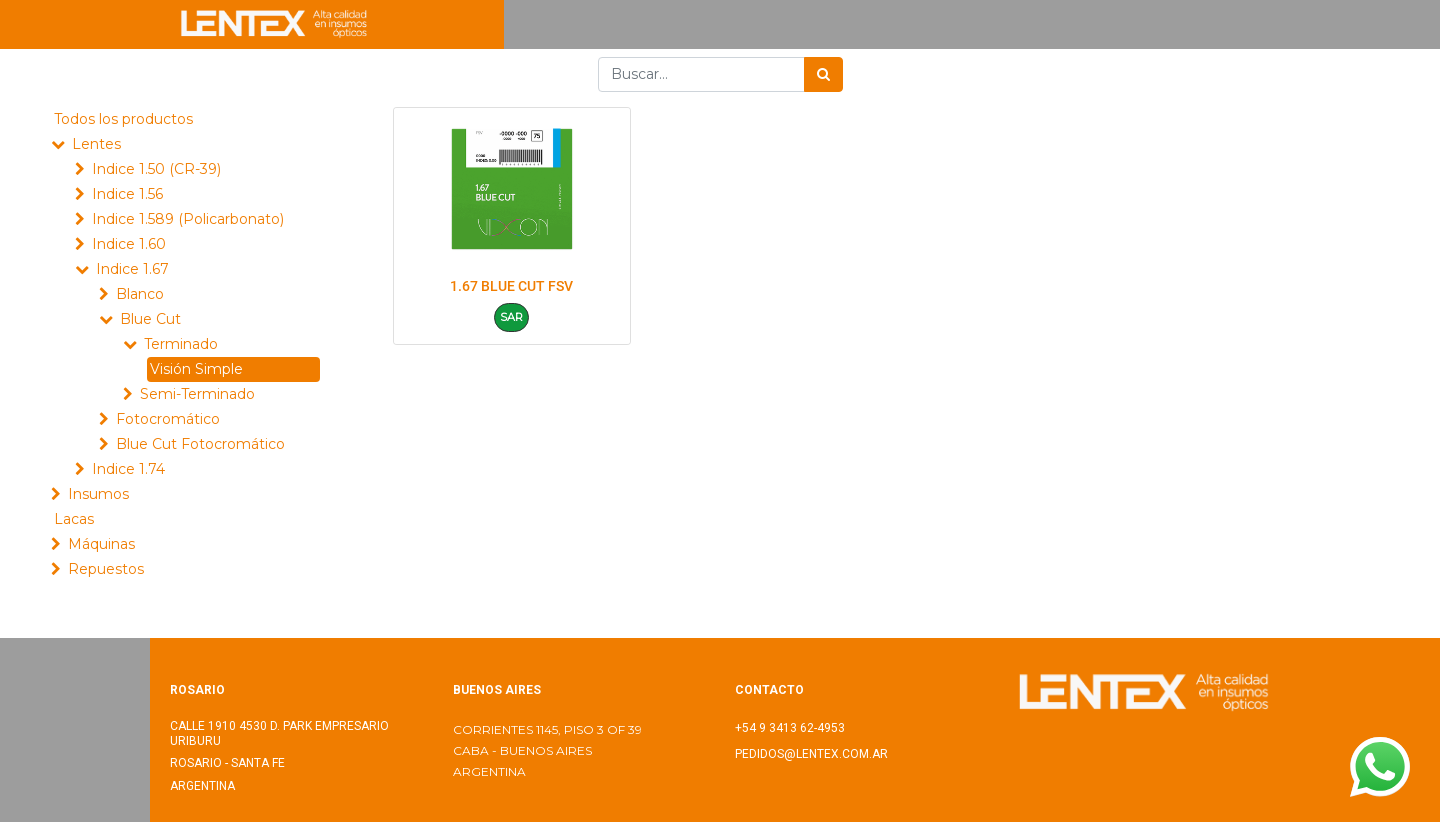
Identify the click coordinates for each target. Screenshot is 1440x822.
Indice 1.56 (127, 194)
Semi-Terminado (197, 394)
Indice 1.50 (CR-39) (156, 169)
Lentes (96, 144)
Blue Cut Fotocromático (200, 444)
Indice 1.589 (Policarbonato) (188, 219)
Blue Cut (150, 319)
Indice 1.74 (128, 469)
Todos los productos (123, 119)
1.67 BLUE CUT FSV (511, 286)
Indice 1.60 (129, 244)
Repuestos (106, 569)
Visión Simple (196, 369)
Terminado (181, 344)
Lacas (74, 519)
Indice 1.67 (132, 269)
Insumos (98, 494)
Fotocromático (168, 419)
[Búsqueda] (823, 74)
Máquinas (101, 544)
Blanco (140, 294)
